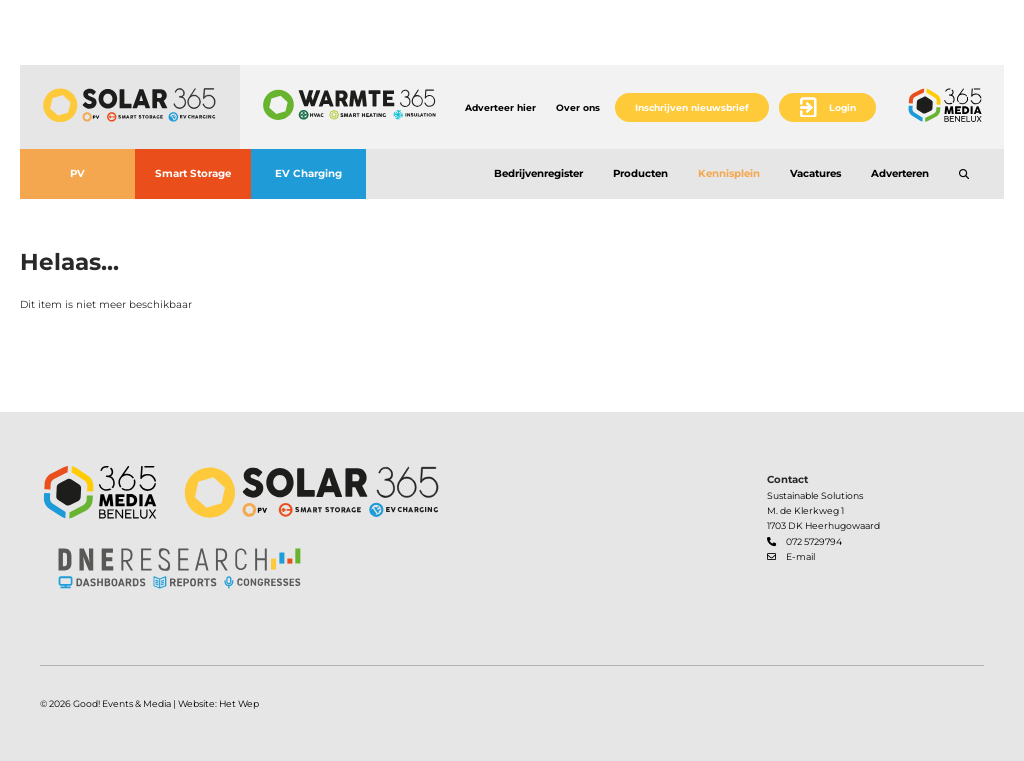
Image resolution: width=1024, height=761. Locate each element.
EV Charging (308, 173)
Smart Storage (193, 173)
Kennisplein (729, 173)
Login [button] (842, 107)
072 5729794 (814, 541)
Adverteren (900, 173)
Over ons (578, 107)
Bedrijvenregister (538, 173)
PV (77, 173)
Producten (640, 173)
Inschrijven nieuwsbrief (692, 107)
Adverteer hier (500, 107)
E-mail (800, 556)
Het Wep (239, 703)
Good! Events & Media (122, 703)
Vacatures (815, 173)
